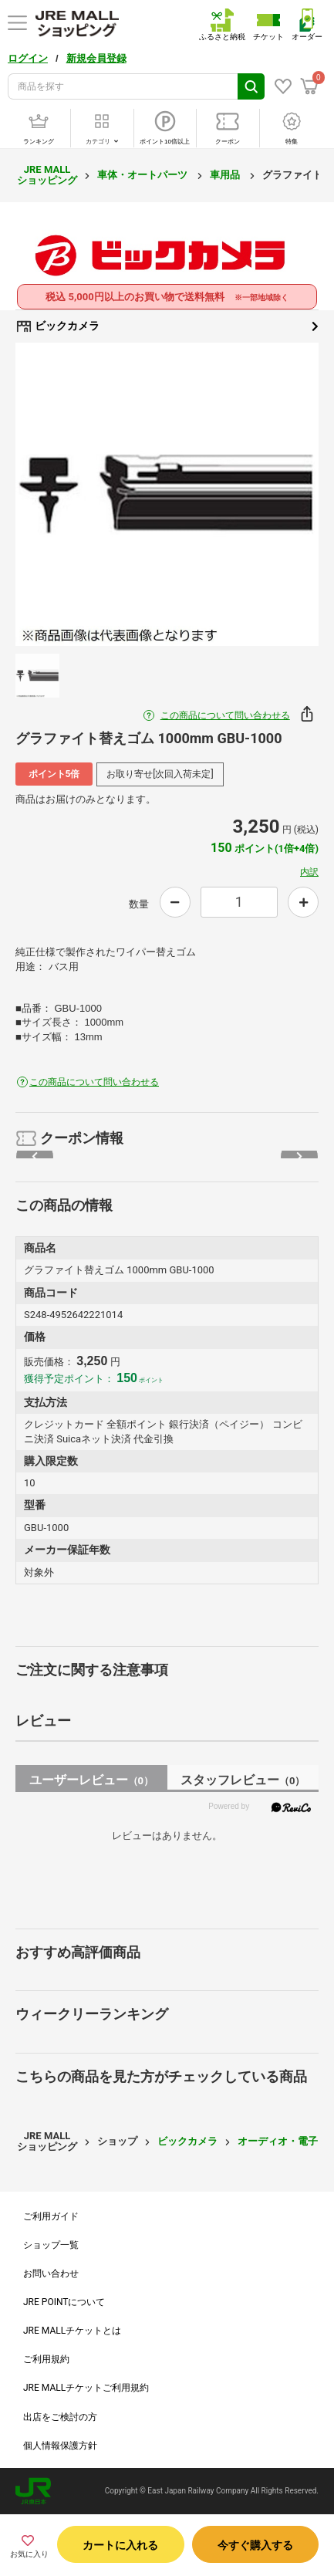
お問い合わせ (51, 2273)
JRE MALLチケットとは (72, 2330)
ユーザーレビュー (91, 1780)
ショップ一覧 (51, 2245)
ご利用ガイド (51, 2216)
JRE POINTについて (64, 2302)
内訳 (309, 872)
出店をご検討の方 (60, 2417)
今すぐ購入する (255, 2545)
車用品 (226, 175)
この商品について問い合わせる (225, 715)
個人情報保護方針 (60, 2445)
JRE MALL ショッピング (47, 175)
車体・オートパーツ (143, 175)
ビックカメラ (167, 326)
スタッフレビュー (242, 1780)
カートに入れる (120, 2545)
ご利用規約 (46, 2359)
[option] (167, 494)
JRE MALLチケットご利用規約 (86, 2387)
